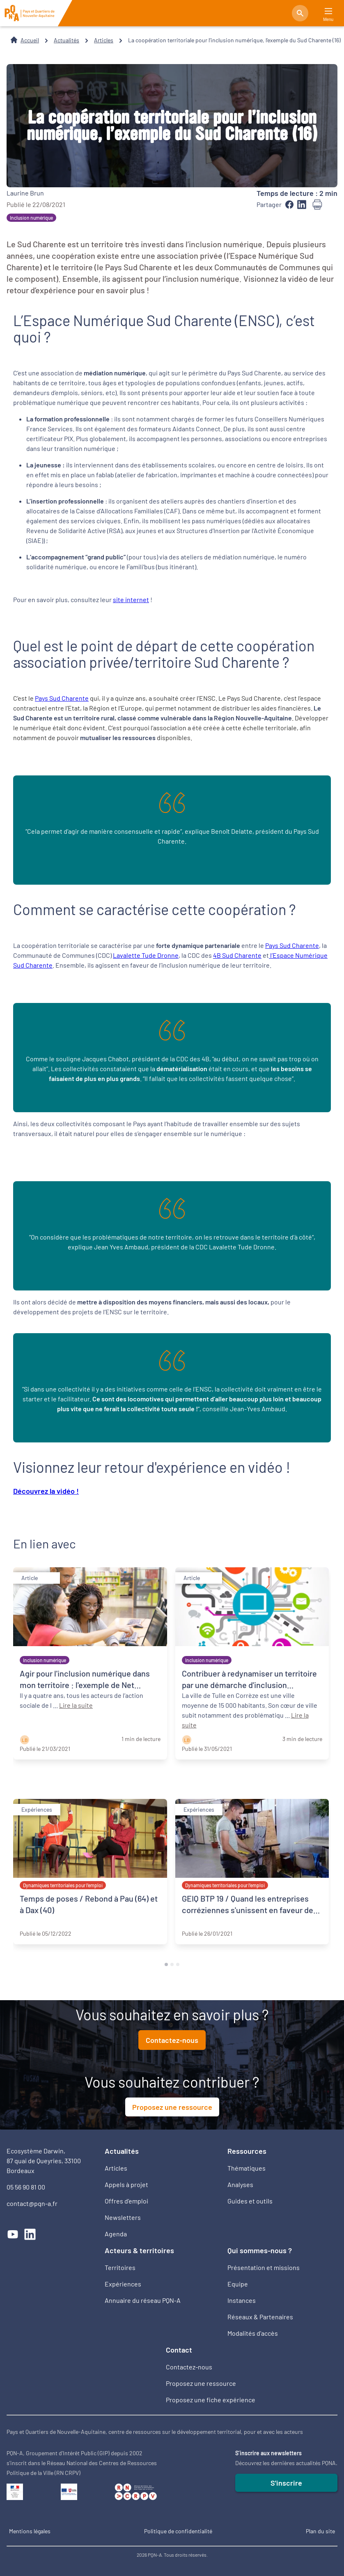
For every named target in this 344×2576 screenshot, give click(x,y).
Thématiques (246, 2168)
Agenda (116, 2234)
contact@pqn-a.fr (32, 2203)
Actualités (66, 40)
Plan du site (320, 2531)
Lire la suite (76, 1705)
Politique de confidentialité (178, 2531)
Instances (241, 2300)
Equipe (237, 2284)
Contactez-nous (172, 2040)
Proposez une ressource (172, 2106)
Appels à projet (126, 2184)
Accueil (30, 40)
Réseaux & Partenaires (260, 2317)
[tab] (166, 1964)
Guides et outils (250, 2201)
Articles (103, 40)
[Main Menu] (328, 11)
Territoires (120, 2267)
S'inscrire (286, 2482)
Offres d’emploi (126, 2201)
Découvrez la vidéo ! (46, 1490)
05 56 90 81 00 (26, 2187)
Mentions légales (29, 2531)
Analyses (240, 2184)
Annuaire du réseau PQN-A (143, 2300)
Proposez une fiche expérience (210, 2400)
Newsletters (123, 2217)
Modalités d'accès (252, 2333)
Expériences (123, 2284)
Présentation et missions (263, 2267)
